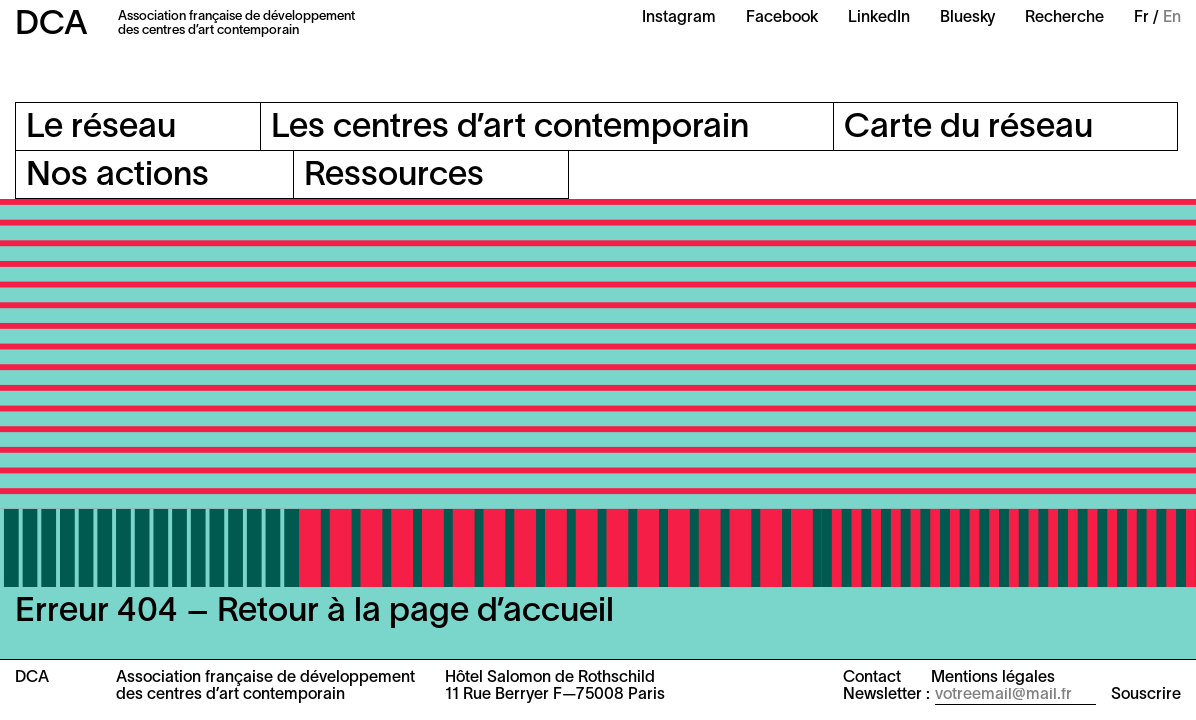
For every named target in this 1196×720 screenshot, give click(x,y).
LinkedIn (879, 18)
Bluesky (967, 18)
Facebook (782, 18)
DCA (51, 25)
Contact (872, 678)
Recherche (1064, 18)
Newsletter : (886, 695)
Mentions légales (993, 678)
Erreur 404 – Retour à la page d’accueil (314, 612)
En (1172, 18)
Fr (1141, 18)
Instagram (679, 18)
